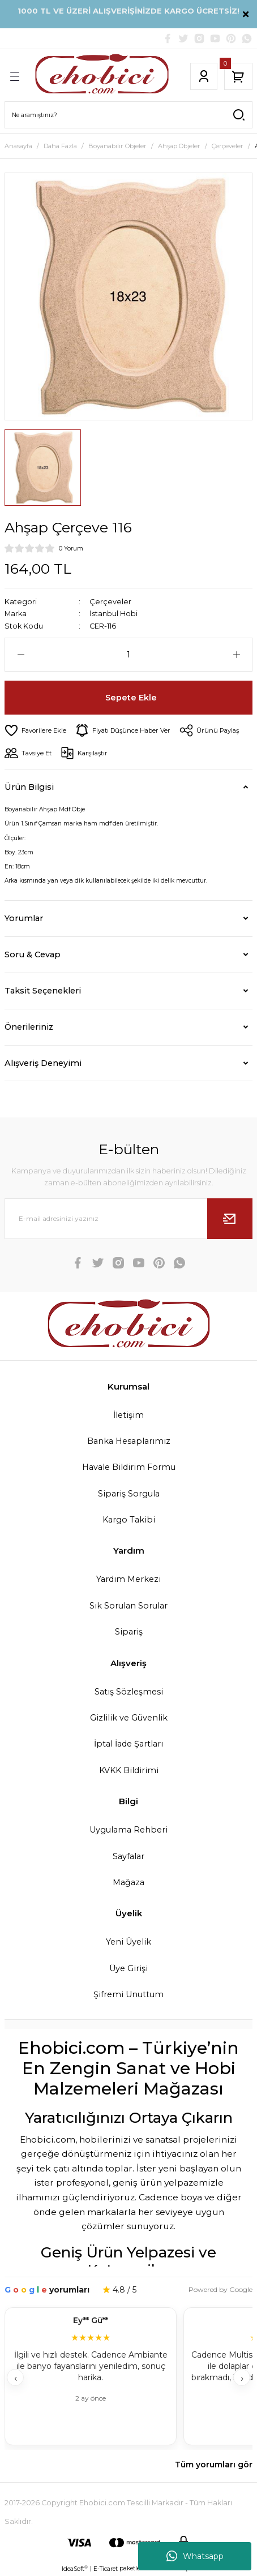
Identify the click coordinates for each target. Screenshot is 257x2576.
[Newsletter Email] (128, 1218)
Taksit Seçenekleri (43, 991)
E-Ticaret (105, 2569)
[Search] (128, 114)
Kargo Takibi (128, 1520)
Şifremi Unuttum (128, 1994)
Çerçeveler (110, 601)
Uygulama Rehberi (128, 1830)
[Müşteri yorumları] (128, 2377)
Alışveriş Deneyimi (43, 1063)
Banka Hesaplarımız (128, 1441)
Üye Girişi (128, 1968)
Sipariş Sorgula (129, 1494)
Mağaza (128, 1882)
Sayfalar (128, 1856)
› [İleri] (242, 2378)
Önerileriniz (29, 1027)
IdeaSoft (75, 2569)
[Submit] (229, 1218)
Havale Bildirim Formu (128, 1467)
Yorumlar (24, 918)
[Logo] (101, 76)
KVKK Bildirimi (129, 1770)
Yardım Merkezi (128, 1579)
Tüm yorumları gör (213, 2464)
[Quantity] (128, 654)
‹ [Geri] (15, 2378)
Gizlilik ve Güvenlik (129, 1718)
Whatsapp (195, 2556)
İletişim (128, 1415)
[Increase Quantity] (236, 654)
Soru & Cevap (33, 954)
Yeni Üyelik (128, 1942)
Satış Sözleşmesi (129, 1692)
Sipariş (129, 1632)
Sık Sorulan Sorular (128, 1606)
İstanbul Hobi (113, 613)
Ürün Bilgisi (29, 787)
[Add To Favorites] (35, 730)
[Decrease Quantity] (20, 654)
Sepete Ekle (131, 698)
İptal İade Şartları (128, 1744)
